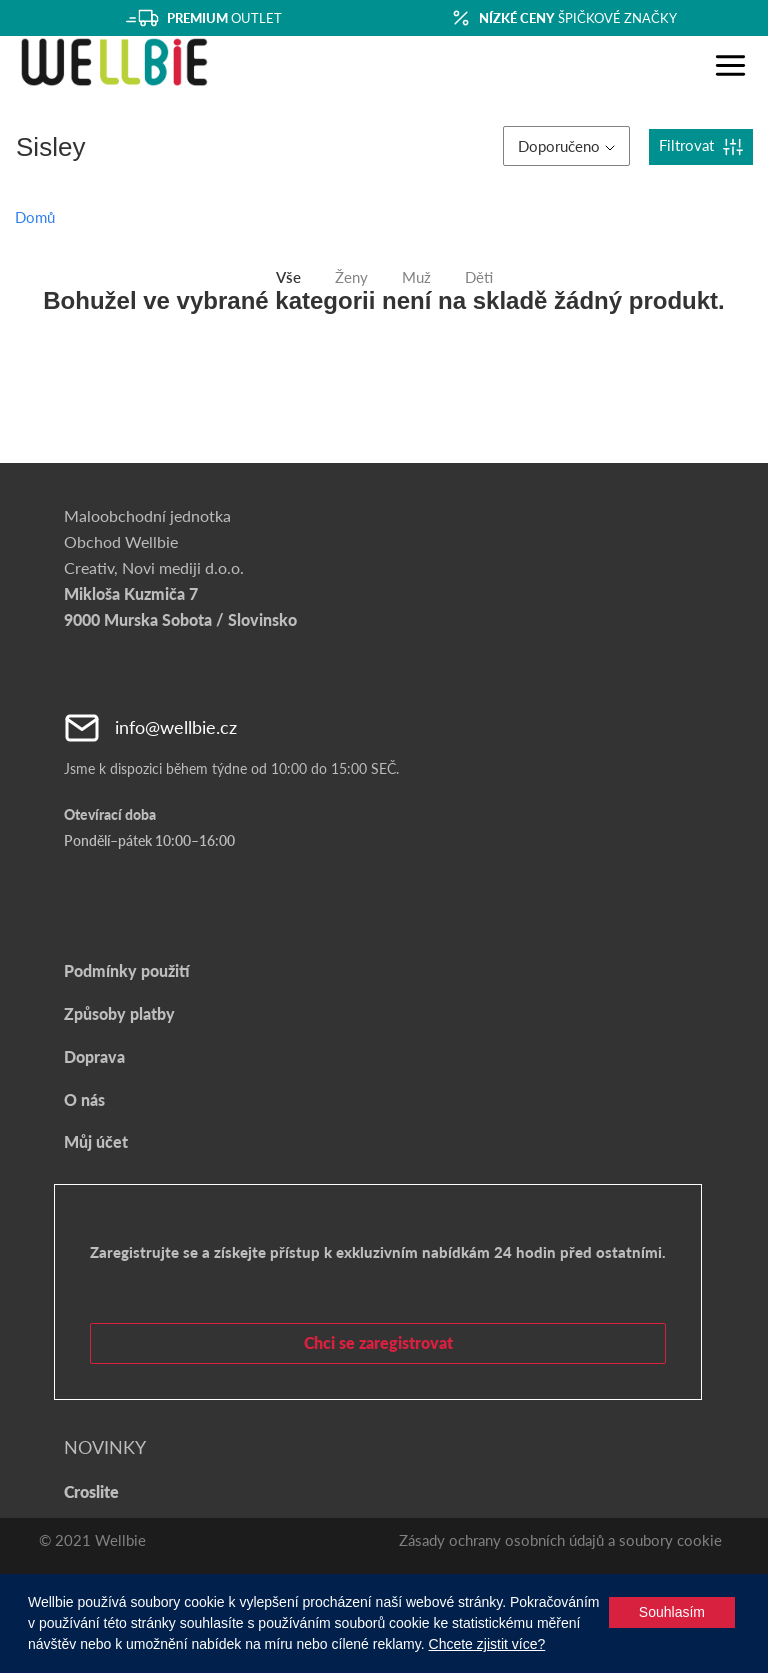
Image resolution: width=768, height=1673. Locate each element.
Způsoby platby (119, 1013)
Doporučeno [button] (566, 146)
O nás (84, 1099)
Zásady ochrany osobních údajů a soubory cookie (560, 1540)
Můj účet (96, 1141)
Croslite (91, 1491)
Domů (35, 217)
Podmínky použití (126, 970)
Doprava (94, 1056)
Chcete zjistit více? (487, 1644)
